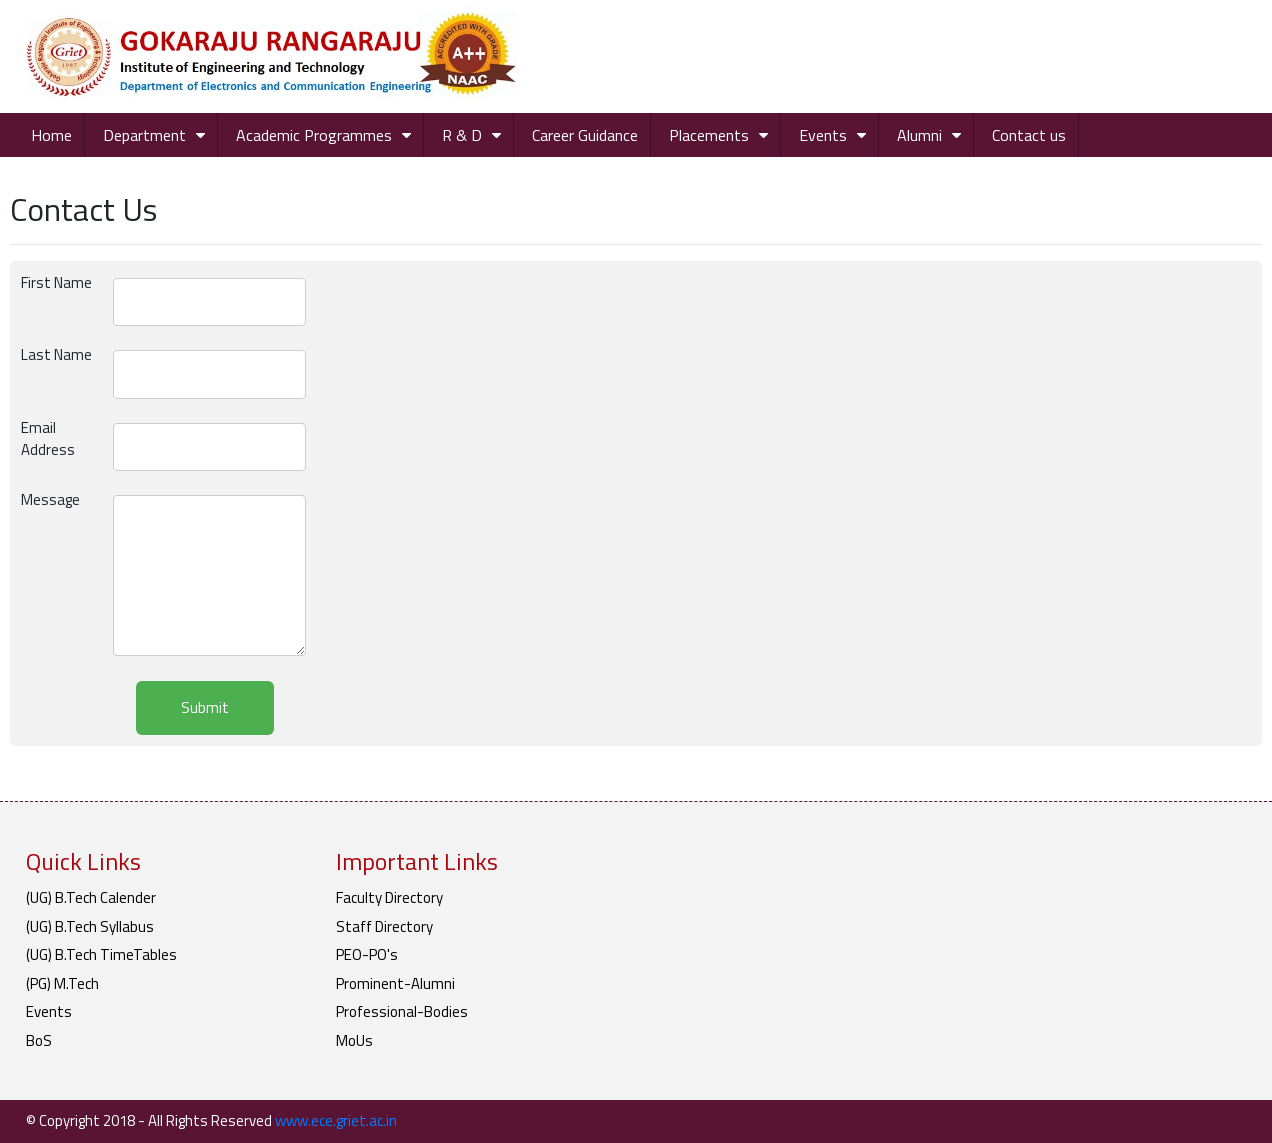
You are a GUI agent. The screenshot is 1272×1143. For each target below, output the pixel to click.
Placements (709, 135)
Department (144, 135)
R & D (462, 135)
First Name (56, 283)
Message (50, 500)
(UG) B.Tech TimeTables (101, 954)
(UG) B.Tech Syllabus (90, 926)
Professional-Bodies (402, 1011)
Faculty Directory (389, 897)
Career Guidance (585, 135)
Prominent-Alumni (395, 983)
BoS (39, 1040)
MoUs (354, 1040)
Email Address (48, 439)
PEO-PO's (367, 954)
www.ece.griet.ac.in (336, 1120)
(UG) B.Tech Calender (91, 897)
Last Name (56, 355)
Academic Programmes (314, 135)
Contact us (1029, 135)
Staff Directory (384, 926)
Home (51, 135)
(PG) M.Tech (62, 983)
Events (823, 135)
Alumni (919, 135)
